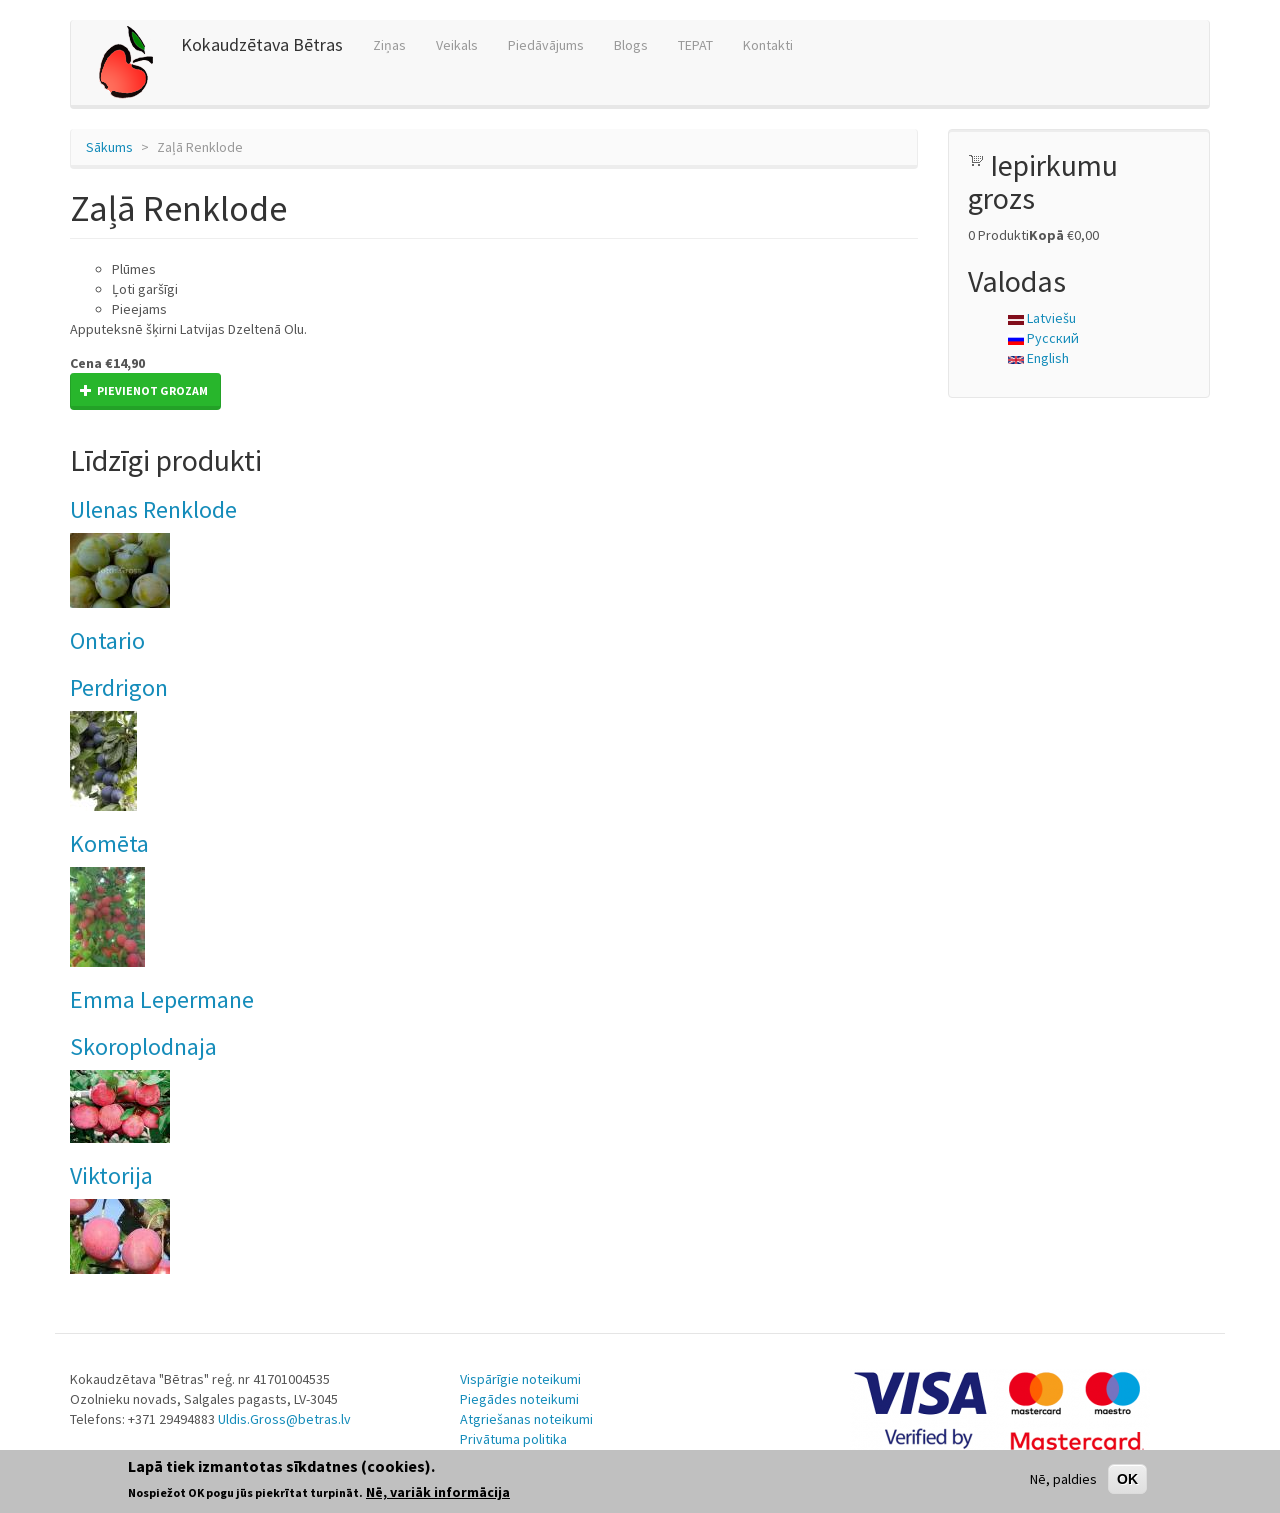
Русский (1043, 338)
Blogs (631, 45)
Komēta (109, 843)
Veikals (457, 45)
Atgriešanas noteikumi (526, 1419)
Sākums (109, 147)
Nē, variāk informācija (438, 1492)
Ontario (107, 640)
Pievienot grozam (144, 390)
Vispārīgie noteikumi (520, 1379)
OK (1127, 1479)
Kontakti (768, 45)
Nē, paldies (1063, 1479)
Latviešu (1042, 318)
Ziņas (389, 45)
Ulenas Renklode (153, 509)
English (1038, 358)
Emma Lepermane (162, 999)
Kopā (1046, 235)
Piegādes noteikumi (519, 1399)
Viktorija (111, 1175)
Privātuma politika (513, 1439)
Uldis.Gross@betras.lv (284, 1419)
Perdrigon (119, 687)
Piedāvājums (546, 45)
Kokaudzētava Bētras (262, 44)
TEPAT (695, 45)
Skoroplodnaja (143, 1046)
